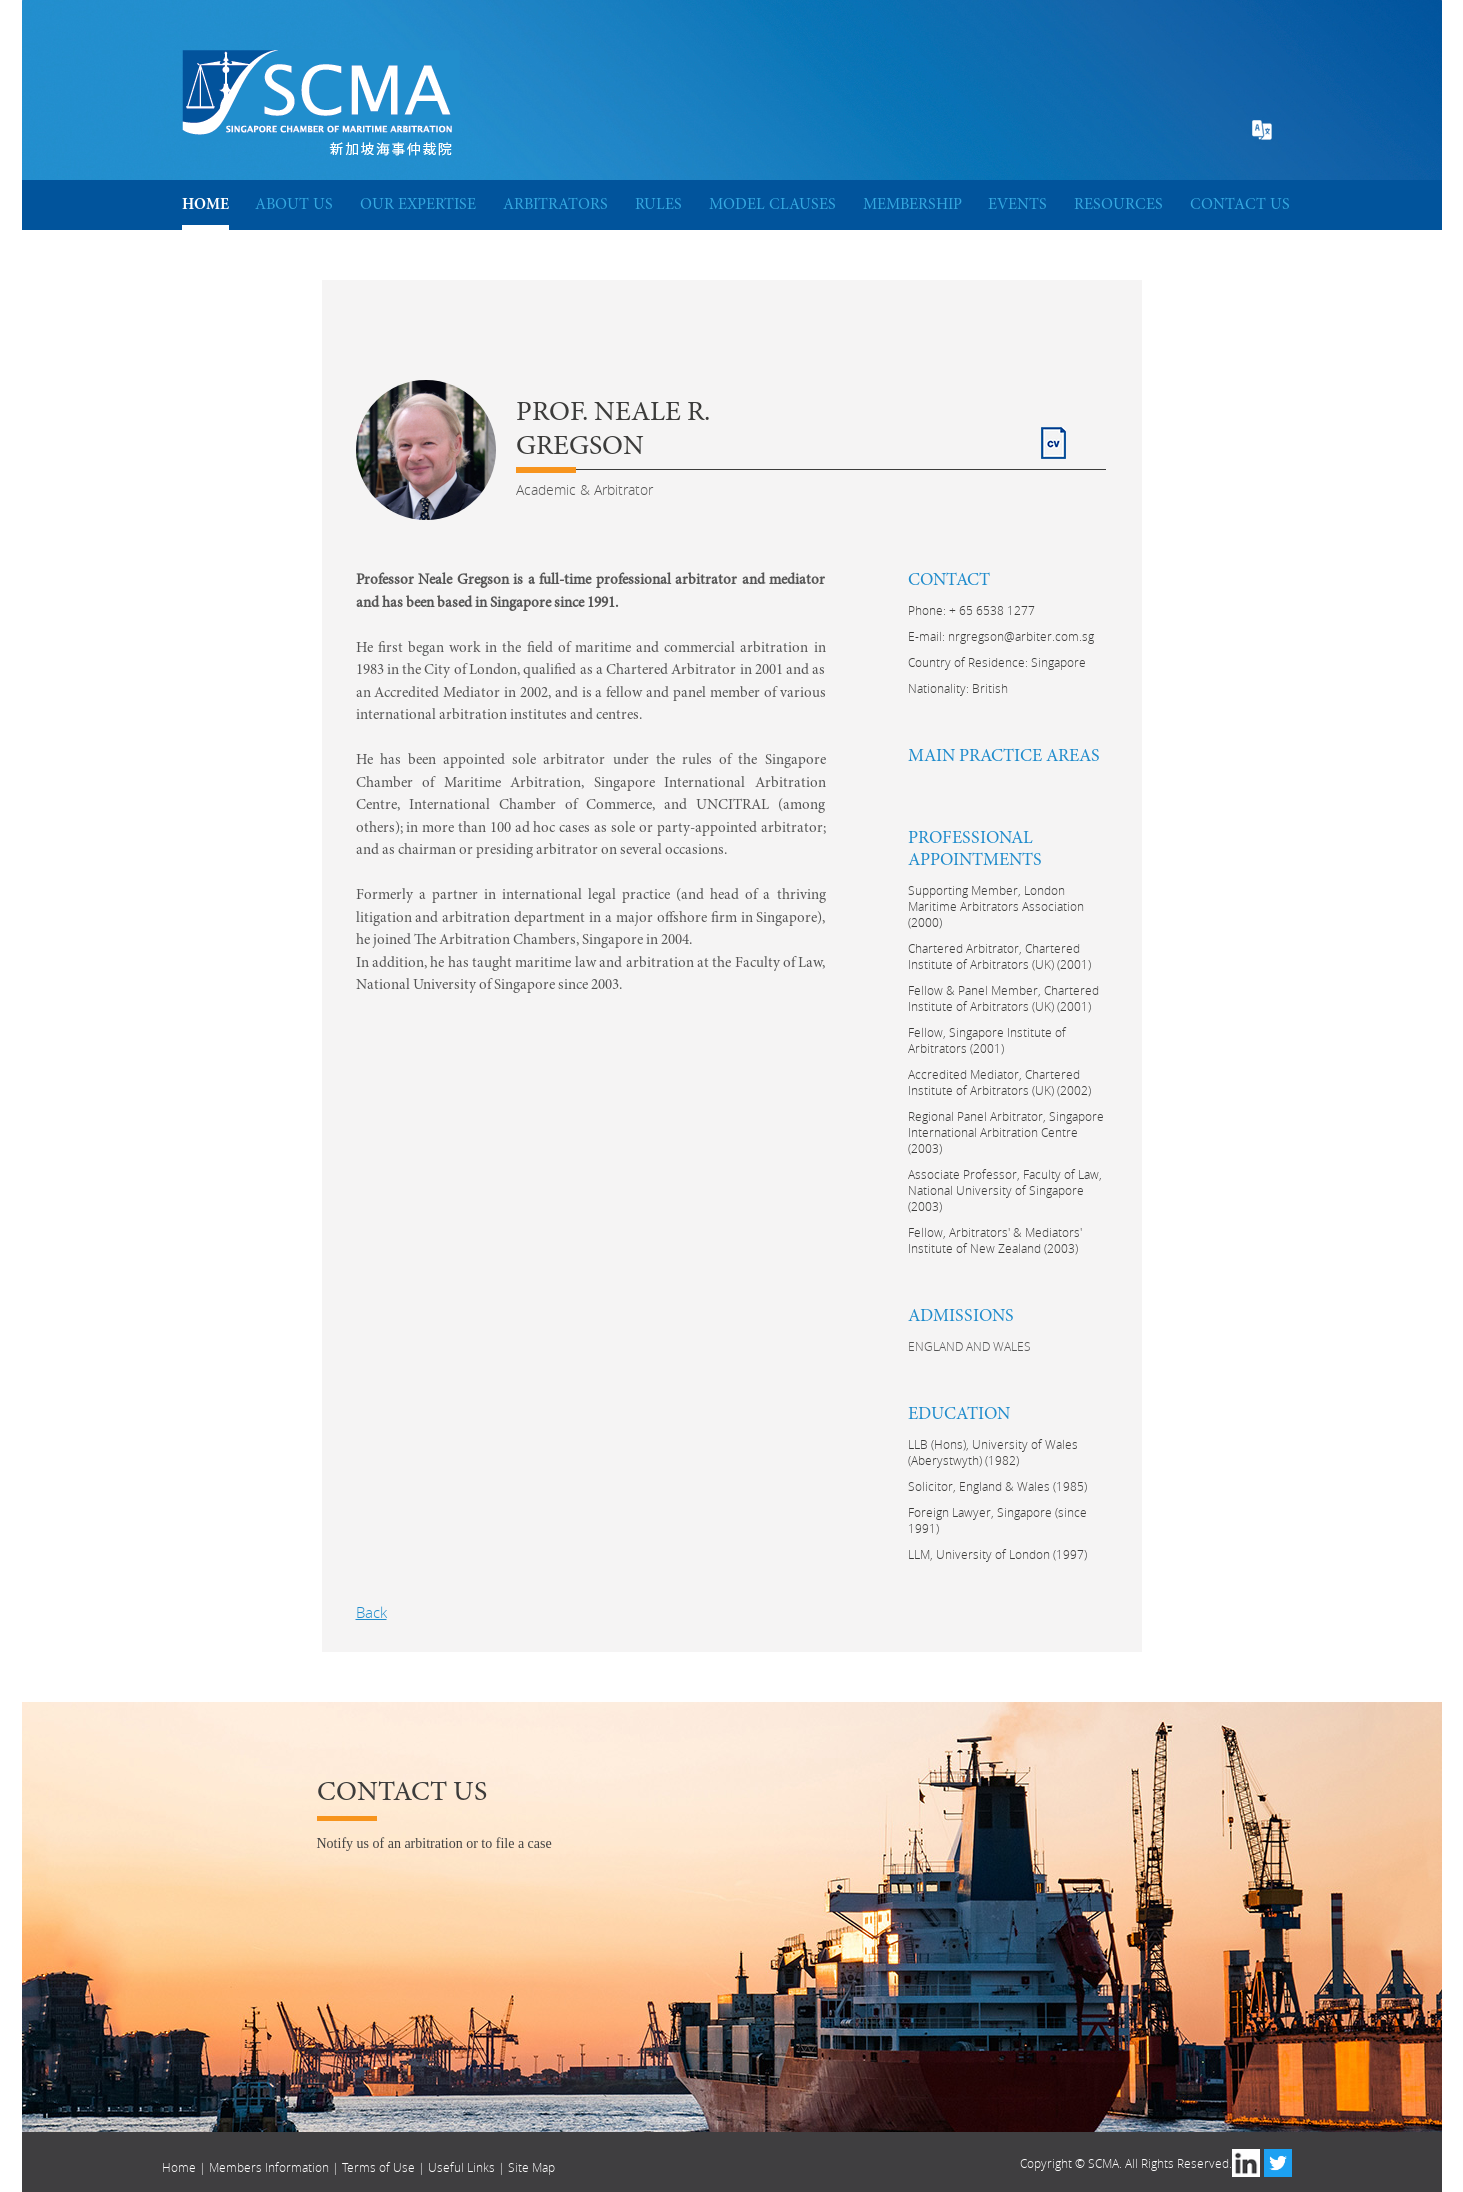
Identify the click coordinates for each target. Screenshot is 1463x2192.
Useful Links (461, 2167)
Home (179, 2167)
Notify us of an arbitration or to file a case (434, 1843)
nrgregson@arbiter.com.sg (1021, 636)
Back (371, 1612)
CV (1050, 434)
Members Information (269, 2167)
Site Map (531, 2167)
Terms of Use (378, 2167)
